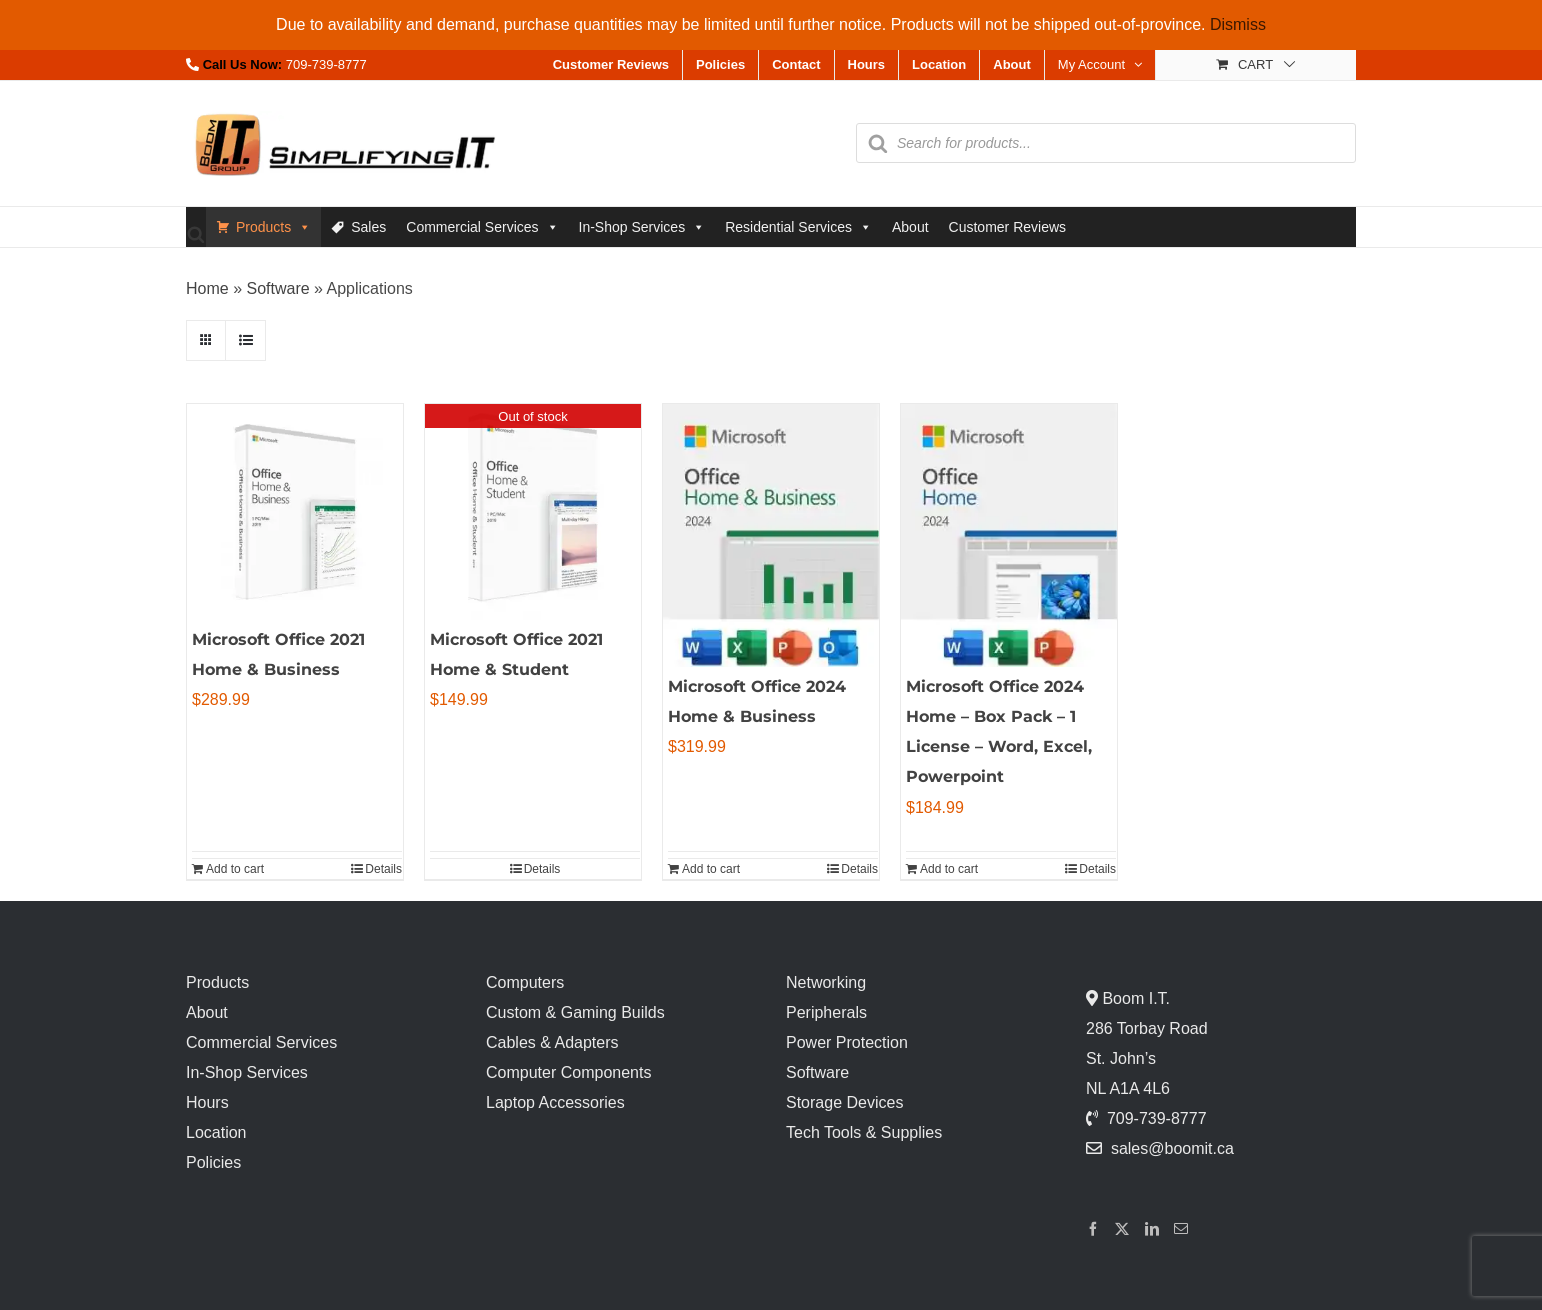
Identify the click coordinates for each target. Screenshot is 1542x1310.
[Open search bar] (196, 233)
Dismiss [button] (1238, 24)
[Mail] (1181, 1229)
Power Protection (847, 1042)
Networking (826, 982)
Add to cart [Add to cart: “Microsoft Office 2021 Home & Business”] (235, 869)
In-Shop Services (642, 227)
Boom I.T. (1134, 998)
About (910, 227)
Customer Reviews (1007, 227)
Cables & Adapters (552, 1042)
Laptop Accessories (555, 1102)
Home (207, 288)
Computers (525, 982)
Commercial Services (482, 227)
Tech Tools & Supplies (864, 1132)
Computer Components (568, 1072)
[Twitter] (1122, 1229)
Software (277, 288)
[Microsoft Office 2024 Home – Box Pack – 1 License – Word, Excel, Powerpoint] (1009, 535)
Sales (368, 227)
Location (216, 1132)
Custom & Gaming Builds (575, 1012)
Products (273, 227)
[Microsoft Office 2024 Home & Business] (771, 535)
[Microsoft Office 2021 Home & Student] (533, 512)
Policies (213, 1162)
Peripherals (826, 1012)
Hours (207, 1102)
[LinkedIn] (1152, 1229)
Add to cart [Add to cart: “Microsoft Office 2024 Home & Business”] (711, 869)
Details (383, 869)
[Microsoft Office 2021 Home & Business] (295, 512)
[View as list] (245, 340)
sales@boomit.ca (1172, 1148)
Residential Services (798, 227)
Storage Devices (844, 1102)
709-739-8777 (326, 64)
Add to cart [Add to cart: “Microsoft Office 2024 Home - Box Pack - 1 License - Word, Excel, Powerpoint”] (949, 869)
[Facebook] (1093, 1229)
